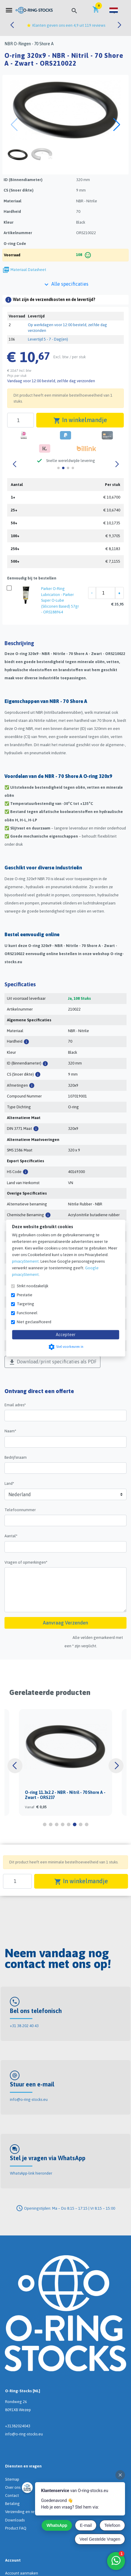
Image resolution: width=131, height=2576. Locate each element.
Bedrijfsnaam (15, 1457)
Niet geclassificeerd (34, 1322)
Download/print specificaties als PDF (52, 1362)
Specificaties (20, 984)
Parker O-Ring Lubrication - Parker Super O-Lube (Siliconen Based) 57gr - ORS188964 (60, 600)
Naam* (10, 1431)
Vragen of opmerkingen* (25, 1562)
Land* (9, 1483)
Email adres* (15, 1405)
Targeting (25, 1304)
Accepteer (66, 1334)
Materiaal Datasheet (28, 269)
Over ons (12, 2487)
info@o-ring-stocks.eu (29, 2099)
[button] (113, 10)
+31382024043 (17, 2426)
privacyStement (25, 1261)
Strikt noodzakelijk (32, 1286)
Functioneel (27, 1313)
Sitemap (12, 2479)
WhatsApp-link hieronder (31, 2173)
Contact (12, 2495)
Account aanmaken (21, 2573)
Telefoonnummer (20, 1510)
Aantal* (10, 1536)
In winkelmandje (80, 420)
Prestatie (24, 1295)
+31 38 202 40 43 (24, 2026)
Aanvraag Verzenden (65, 1622)
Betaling (12, 2503)
